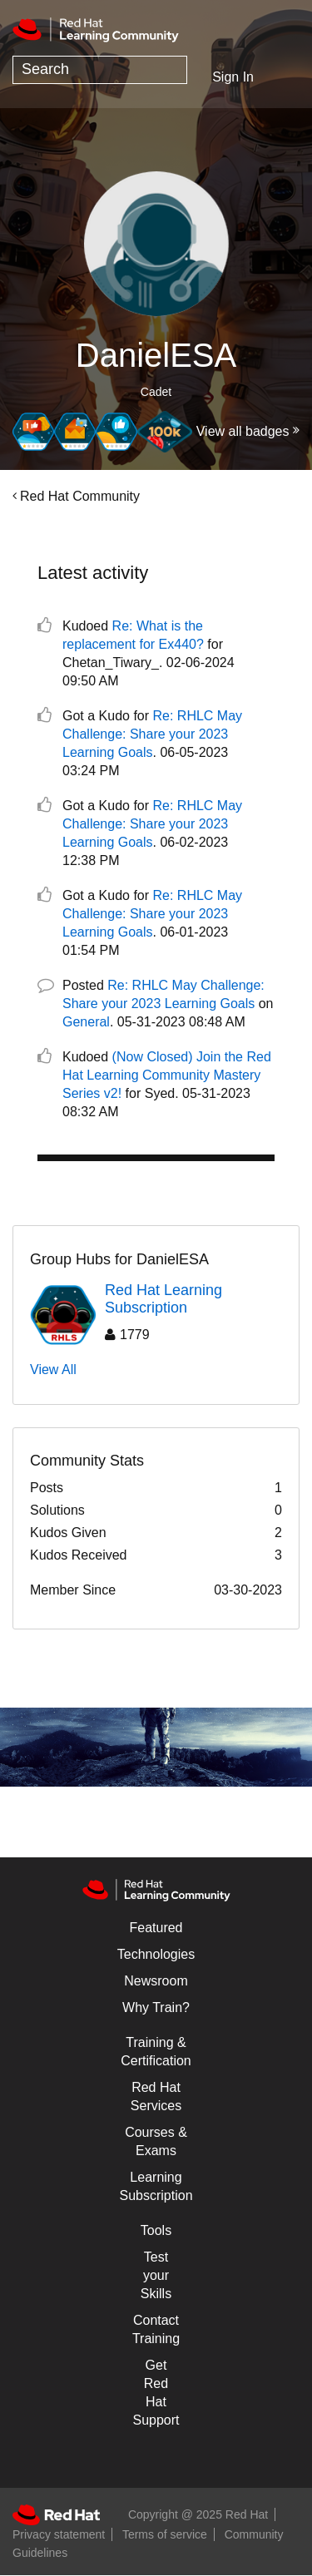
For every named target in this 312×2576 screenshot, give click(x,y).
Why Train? (156, 2007)
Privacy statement (58, 2534)
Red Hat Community (80, 496)
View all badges (243, 431)
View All (53, 1369)
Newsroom (155, 1981)
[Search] (99, 70)
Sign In (233, 77)
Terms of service (164, 2534)
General (86, 1022)
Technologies (156, 1954)
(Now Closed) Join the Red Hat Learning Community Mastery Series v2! (166, 1075)
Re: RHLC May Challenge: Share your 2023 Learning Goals (152, 734)
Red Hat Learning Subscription (163, 1299)
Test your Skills (156, 2275)
